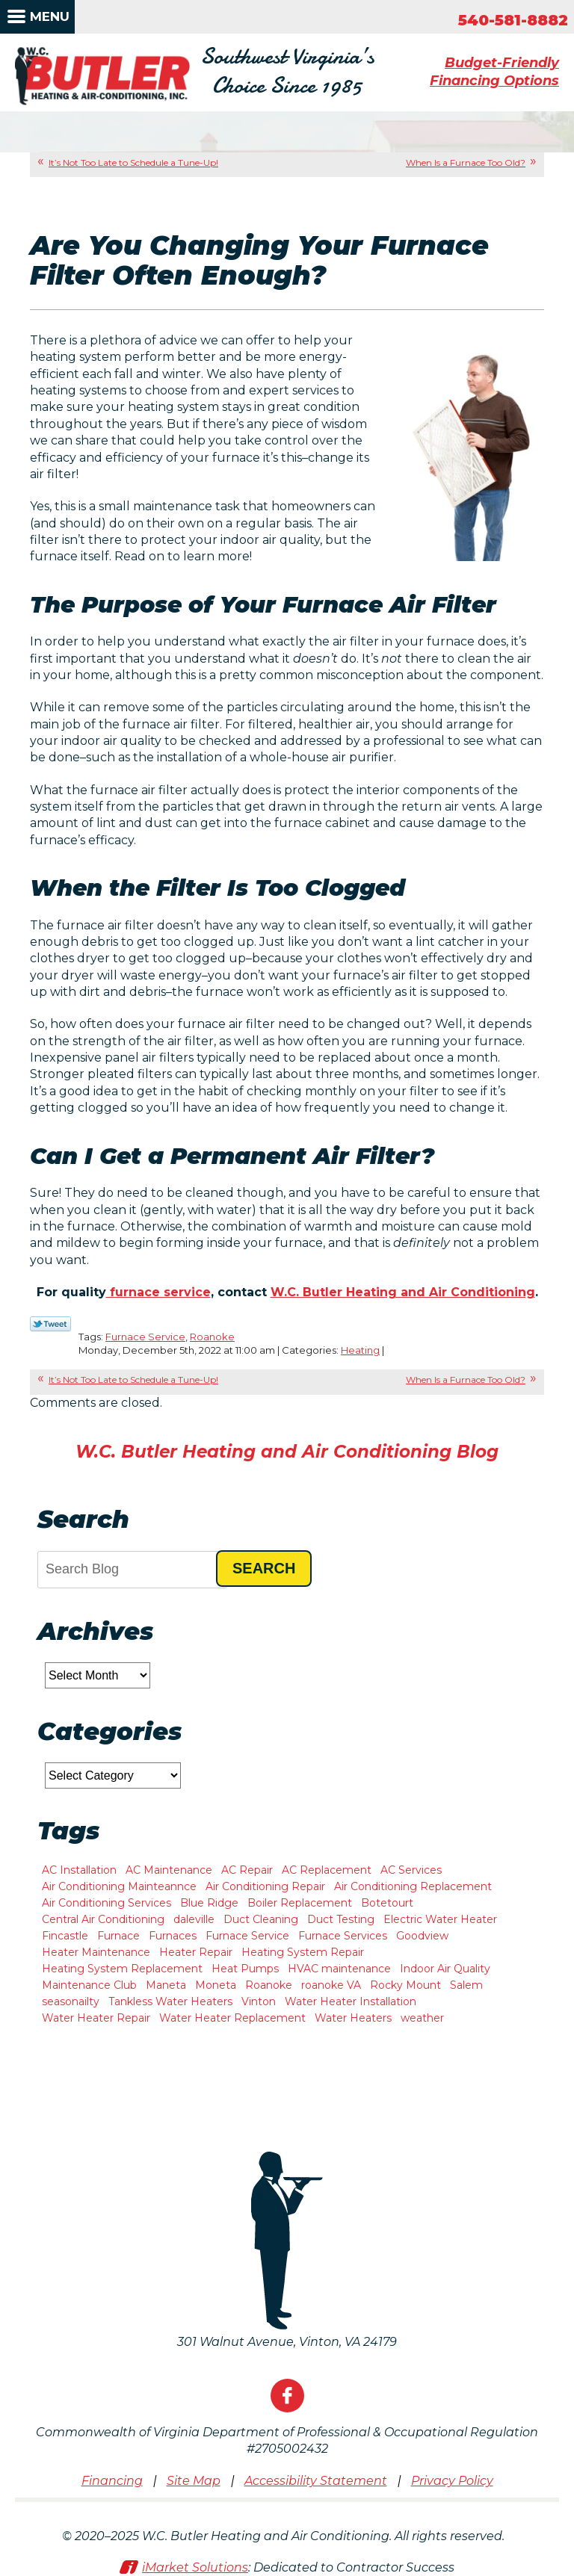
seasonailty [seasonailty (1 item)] (70, 2001)
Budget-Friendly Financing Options (494, 71)
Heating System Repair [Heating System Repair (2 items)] (302, 1952)
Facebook (287, 2395)
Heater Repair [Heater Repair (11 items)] (195, 1952)
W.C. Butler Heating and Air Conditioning (403, 1292)
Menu (50, 16)
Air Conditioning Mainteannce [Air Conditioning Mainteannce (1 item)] (119, 1886)
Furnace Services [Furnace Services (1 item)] (342, 1935)
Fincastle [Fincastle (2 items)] (65, 1935)
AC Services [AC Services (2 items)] (411, 1870)
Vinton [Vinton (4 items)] (258, 2001)
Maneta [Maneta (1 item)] (166, 1985)
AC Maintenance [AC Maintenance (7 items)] (169, 1870)
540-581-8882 (513, 20)
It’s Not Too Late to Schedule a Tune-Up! (133, 162)
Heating (360, 1350)
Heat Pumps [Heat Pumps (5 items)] (245, 1968)
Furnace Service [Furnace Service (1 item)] (247, 1935)
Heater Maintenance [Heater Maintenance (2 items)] (96, 1952)
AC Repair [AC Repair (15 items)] (247, 1870)
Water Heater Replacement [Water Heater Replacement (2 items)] (232, 2018)
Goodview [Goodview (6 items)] (422, 1935)
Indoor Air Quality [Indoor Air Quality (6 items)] (445, 1968)
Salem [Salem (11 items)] (466, 1985)
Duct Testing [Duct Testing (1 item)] (340, 1919)
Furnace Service (145, 1337)
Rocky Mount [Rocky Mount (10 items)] (405, 1985)
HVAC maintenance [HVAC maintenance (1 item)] (339, 1968)
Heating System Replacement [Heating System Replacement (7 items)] (122, 1968)
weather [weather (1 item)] (422, 2018)
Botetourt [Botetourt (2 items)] (387, 1903)
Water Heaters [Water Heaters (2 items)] (353, 2018)
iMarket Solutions (195, 2567)
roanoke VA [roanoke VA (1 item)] (331, 1985)
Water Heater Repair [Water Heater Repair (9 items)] (96, 2018)
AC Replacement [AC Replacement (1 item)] (326, 1870)
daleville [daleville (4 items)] (194, 1919)
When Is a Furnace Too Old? (465, 162)
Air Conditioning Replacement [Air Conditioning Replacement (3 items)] (413, 1886)
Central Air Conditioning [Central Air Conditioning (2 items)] (103, 1919)
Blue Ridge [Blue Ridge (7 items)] (209, 1903)
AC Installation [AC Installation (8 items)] (79, 1870)
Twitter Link (50, 1323)
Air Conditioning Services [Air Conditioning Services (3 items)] (106, 1903)
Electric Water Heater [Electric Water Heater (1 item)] (440, 1919)
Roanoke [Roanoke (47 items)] (268, 1985)
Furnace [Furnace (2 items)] (118, 1935)
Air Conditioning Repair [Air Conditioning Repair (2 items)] (265, 1886)
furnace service (158, 1292)
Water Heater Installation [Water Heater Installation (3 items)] (350, 2001)
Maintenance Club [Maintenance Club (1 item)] (89, 1985)
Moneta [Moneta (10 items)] (215, 1985)
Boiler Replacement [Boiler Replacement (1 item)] (299, 1903)
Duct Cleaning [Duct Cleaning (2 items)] (260, 1919)
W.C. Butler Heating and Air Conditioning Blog (287, 1451)
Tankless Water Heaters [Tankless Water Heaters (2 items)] (170, 2001)
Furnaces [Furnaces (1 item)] (173, 1935)
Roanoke (212, 1337)
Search (263, 1568)
